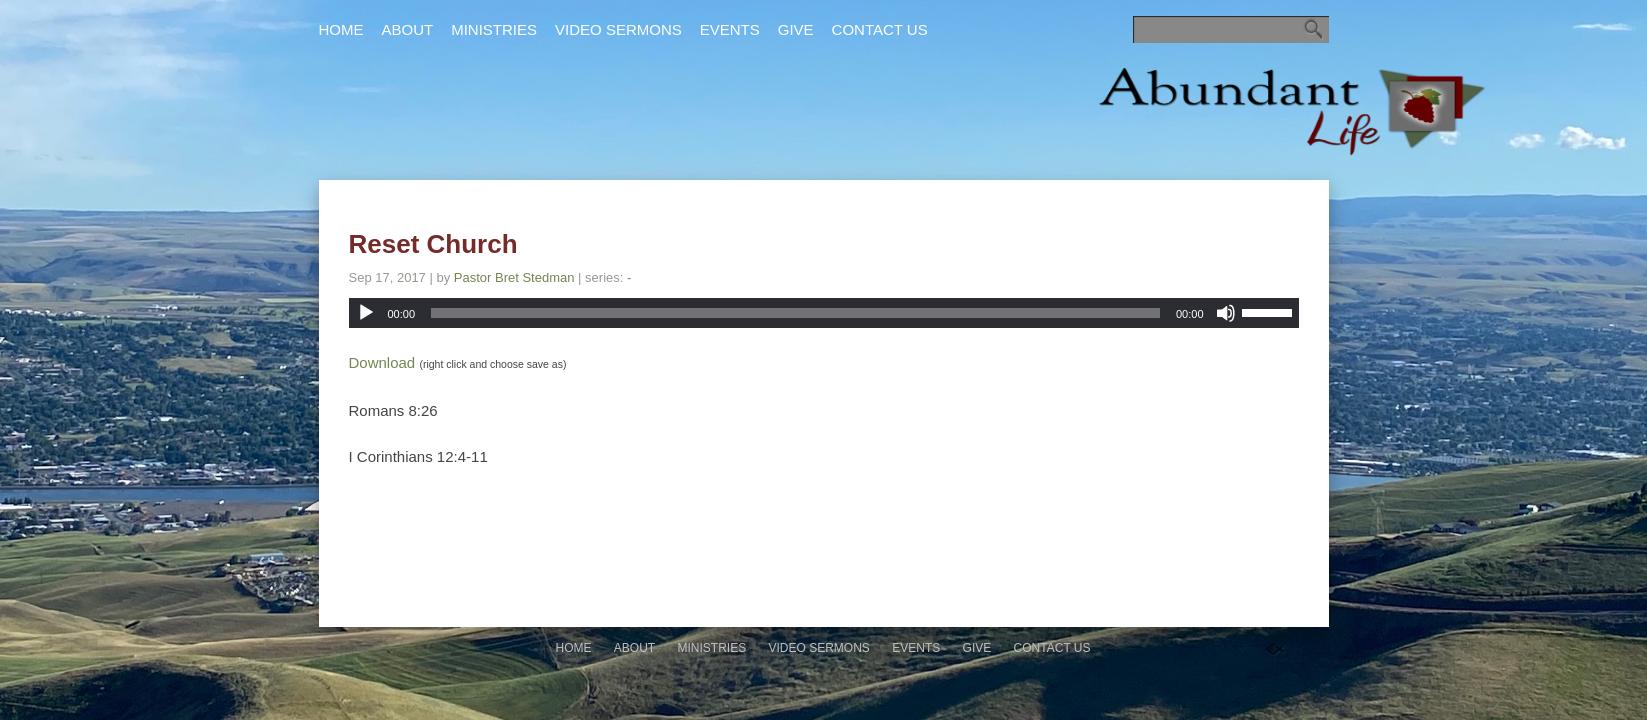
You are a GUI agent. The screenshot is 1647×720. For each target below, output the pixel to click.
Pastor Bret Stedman (514, 277)
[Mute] (1226, 313)
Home (341, 29)
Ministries (494, 29)
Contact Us (880, 29)
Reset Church (433, 244)
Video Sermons (618, 29)
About (408, 29)
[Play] (366, 313)
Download (382, 362)
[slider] (795, 313)
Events (730, 29)
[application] (824, 313)
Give (796, 29)
